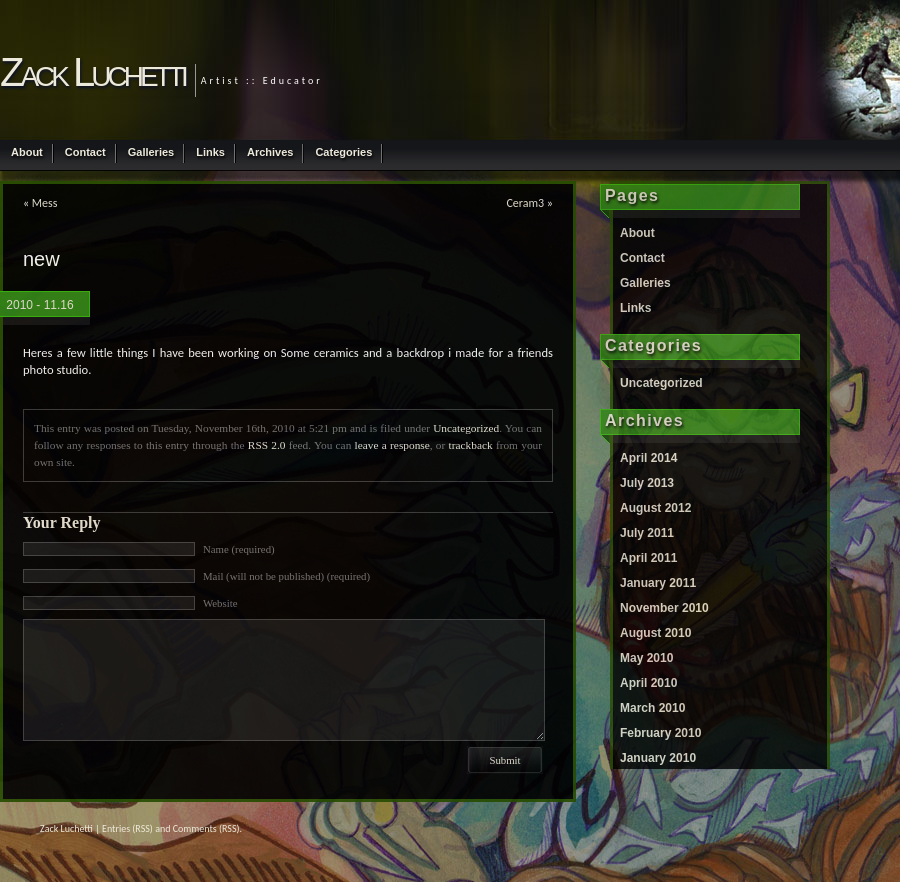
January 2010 (658, 758)
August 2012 (655, 508)
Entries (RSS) (127, 828)
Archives (270, 152)
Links (210, 152)
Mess (45, 203)
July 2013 (647, 483)
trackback (471, 445)
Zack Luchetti (92, 72)
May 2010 (646, 658)
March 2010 (652, 708)
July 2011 (647, 533)
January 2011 (658, 583)
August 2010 (655, 633)
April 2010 (648, 683)
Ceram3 (525, 203)
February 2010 (660, 733)
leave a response (392, 445)
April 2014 (648, 458)
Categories (343, 152)
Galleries (151, 152)
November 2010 (664, 608)
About (27, 152)
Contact (85, 152)
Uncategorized (466, 428)
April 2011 (648, 558)
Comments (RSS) (206, 828)
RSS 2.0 (267, 445)
